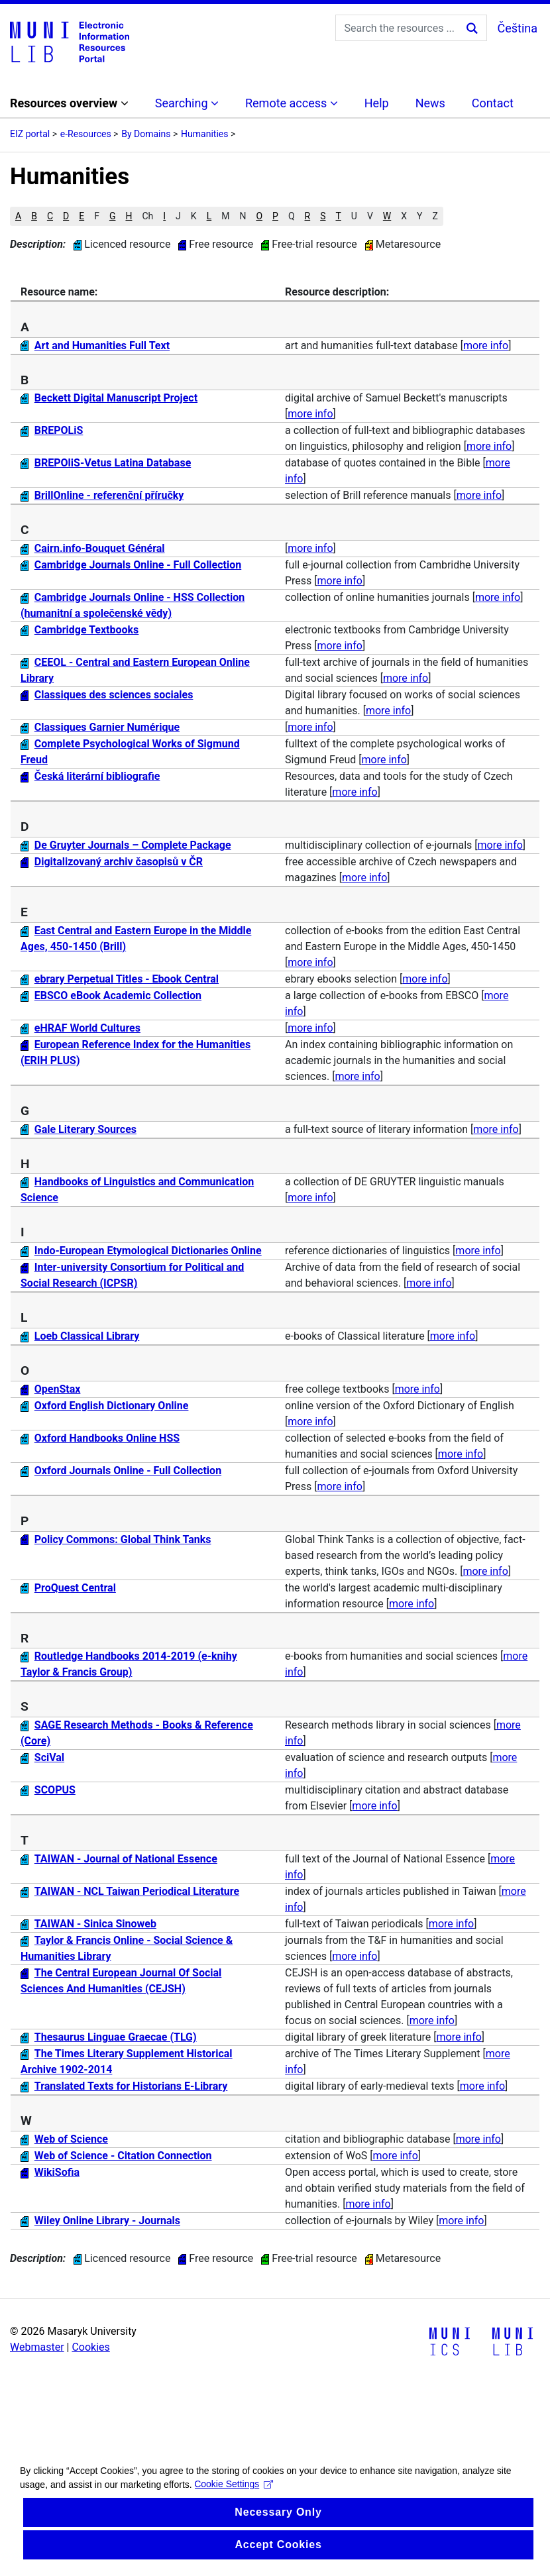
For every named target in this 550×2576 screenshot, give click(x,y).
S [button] (322, 216)
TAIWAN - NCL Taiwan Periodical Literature (136, 1891)
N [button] (242, 216)
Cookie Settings (234, 2517)
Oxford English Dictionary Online (111, 1405)
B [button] (34, 216)
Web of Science (71, 2139)
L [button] (209, 216)
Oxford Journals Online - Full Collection (127, 1470)
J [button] (178, 216)
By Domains (145, 134)
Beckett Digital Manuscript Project (115, 398)
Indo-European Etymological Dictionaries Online (148, 1250)
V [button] (370, 216)
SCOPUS (55, 1790)
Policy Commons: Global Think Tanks (122, 1539)
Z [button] (434, 216)
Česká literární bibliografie (97, 776)
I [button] (164, 216)
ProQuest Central (75, 1588)
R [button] (308, 216)
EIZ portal (30, 134)
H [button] (128, 216)
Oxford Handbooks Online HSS (107, 1438)
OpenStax (57, 1389)
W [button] (387, 216)
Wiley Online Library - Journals (107, 2220)
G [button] (112, 216)
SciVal (49, 1757)
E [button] (81, 216)
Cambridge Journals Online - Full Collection (137, 565)
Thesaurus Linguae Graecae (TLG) (115, 2037)
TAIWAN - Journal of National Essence (125, 1858)
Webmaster (37, 2347)
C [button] (50, 216)
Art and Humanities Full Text (102, 345)
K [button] (194, 216)
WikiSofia (57, 2172)
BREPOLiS (58, 430)
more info (485, 345)
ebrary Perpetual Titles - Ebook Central (126, 979)
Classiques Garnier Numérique (107, 727)
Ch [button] (147, 216)
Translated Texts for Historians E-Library (131, 2086)
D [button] (66, 216)
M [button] (225, 216)
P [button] (275, 216)
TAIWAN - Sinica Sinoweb (95, 1923)
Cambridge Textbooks (86, 629)
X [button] (404, 216)
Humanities (204, 134)
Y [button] (419, 216)
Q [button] (291, 216)
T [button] (338, 216)
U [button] (354, 216)
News (430, 103)
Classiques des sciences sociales (113, 694)
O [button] (259, 216)
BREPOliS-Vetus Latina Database (112, 462)
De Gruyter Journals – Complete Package (132, 845)
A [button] (18, 216)
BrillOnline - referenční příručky (109, 495)
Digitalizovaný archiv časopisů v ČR (118, 861)
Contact (493, 103)
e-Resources (85, 134)
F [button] (96, 216)
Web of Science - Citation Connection (123, 2155)
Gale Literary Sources (85, 1129)
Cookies (90, 2347)
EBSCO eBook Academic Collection (117, 995)
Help (376, 103)
